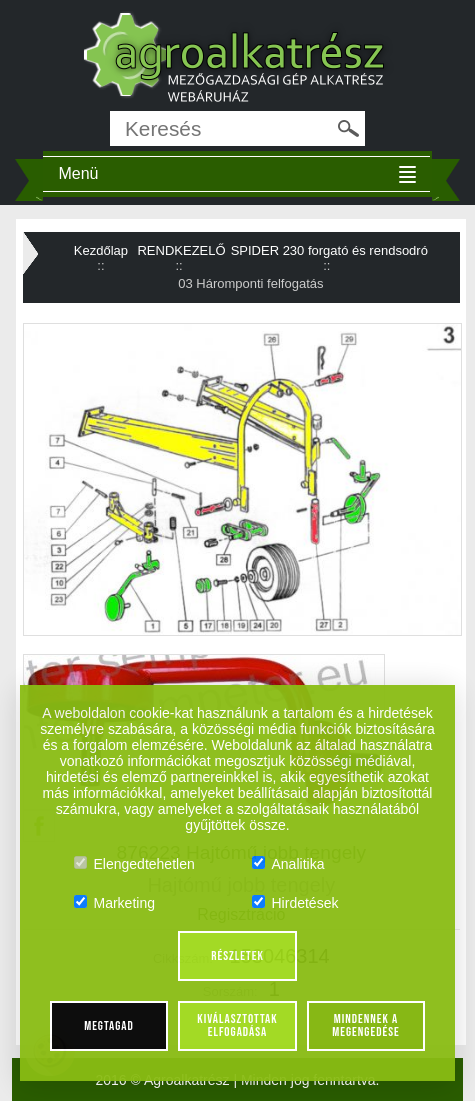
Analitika (288, 864)
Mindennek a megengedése (365, 1025)
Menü (78, 173)
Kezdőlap (101, 250)
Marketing (114, 903)
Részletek (237, 956)
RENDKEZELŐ (181, 250)
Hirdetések (295, 903)
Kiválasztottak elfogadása (237, 1025)
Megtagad (109, 1026)
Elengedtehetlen (134, 864)
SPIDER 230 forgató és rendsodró (329, 250)
